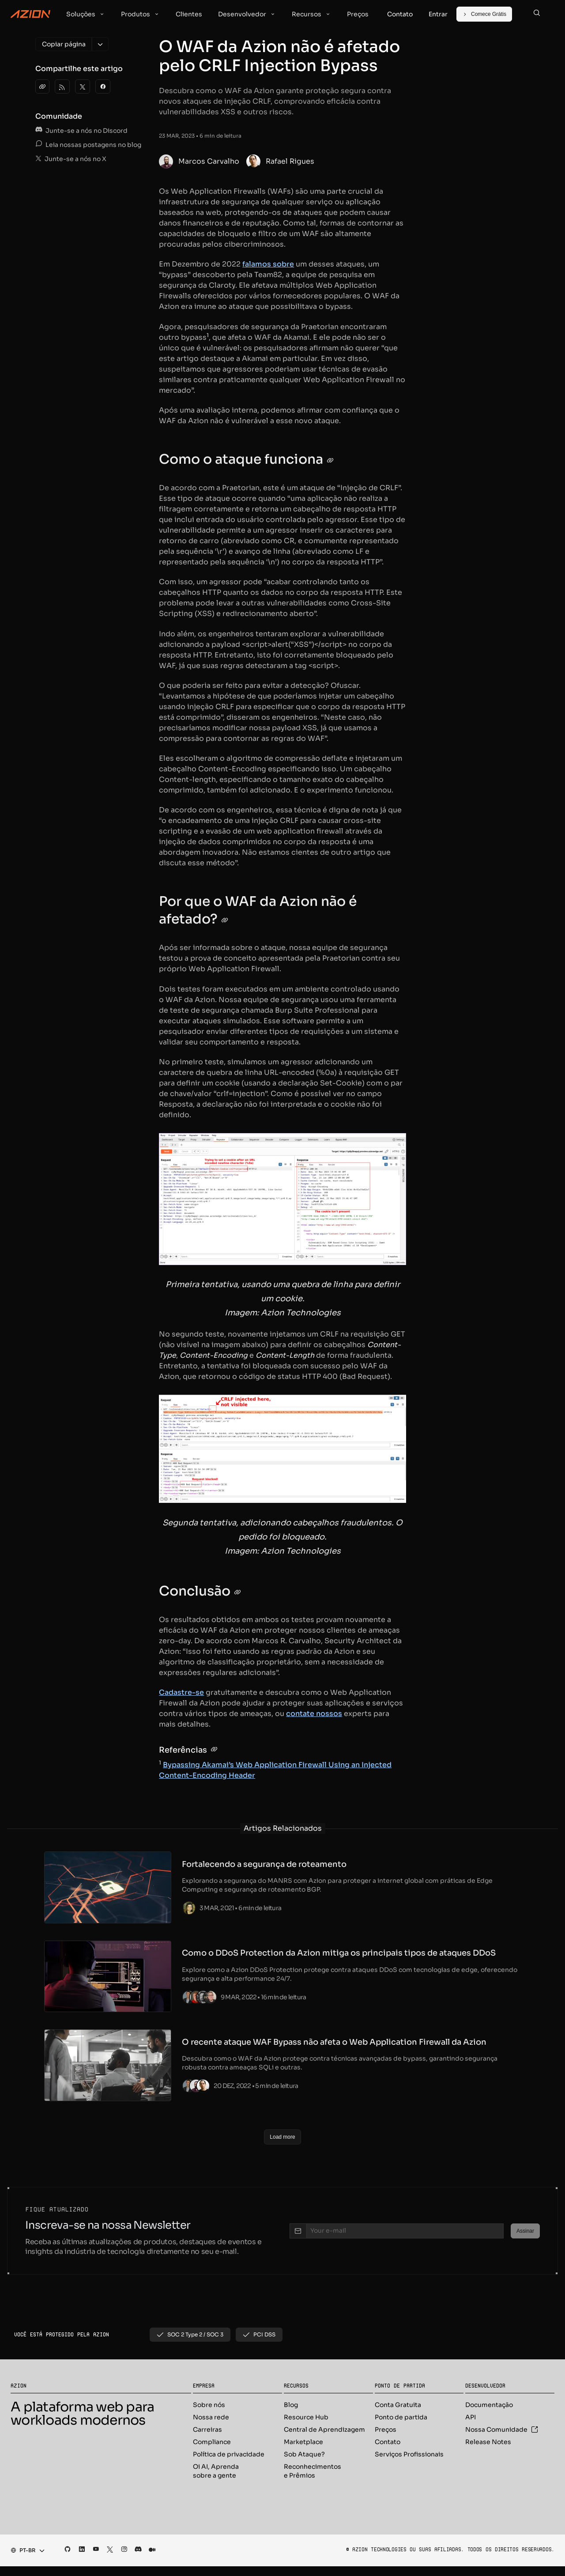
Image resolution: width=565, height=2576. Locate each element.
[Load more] (282, 2138)
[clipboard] (42, 86)
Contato (387, 2443)
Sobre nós (209, 2406)
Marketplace (303, 2443)
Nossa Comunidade (501, 2431)
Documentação (489, 2406)
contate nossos (314, 1713)
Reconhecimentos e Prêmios (312, 2472)
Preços (385, 2431)
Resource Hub (306, 2418)
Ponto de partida (401, 2418)
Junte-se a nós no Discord (81, 131)
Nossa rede (211, 2418)
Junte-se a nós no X (70, 159)
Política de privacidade (228, 2456)
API (470, 2418)
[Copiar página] (63, 44)
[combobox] (25, 2551)
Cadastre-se (181, 1692)
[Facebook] (102, 86)
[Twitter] (82, 86)
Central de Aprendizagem (324, 2431)
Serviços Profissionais (409, 2456)
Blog (291, 2406)
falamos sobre (268, 264)
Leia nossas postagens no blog (88, 145)
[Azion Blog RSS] (62, 86)
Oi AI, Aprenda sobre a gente (216, 2472)
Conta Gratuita (398, 2406)
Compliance (212, 2443)
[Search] (536, 14)
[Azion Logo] (30, 14)
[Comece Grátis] (484, 14)
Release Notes (488, 2443)
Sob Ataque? (304, 2456)
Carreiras (207, 2431)
